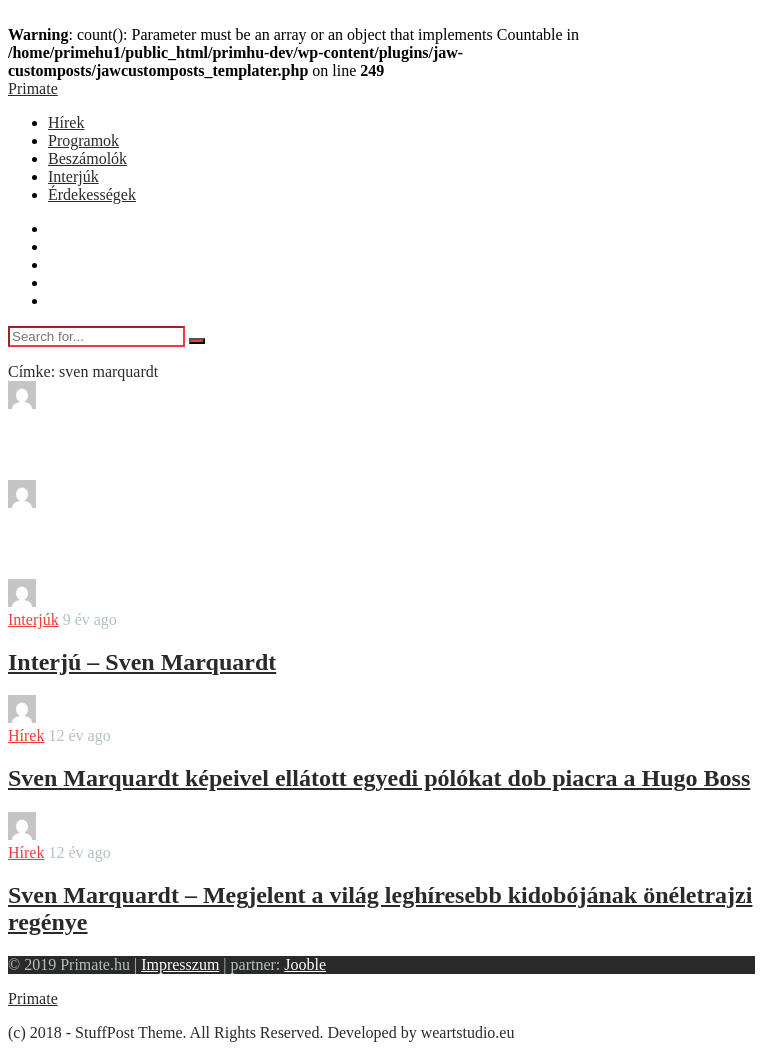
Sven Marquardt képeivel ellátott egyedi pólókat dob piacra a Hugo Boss (379, 778)
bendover (93, 403)
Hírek (66, 122)
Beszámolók (87, 158)
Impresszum (180, 964)
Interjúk (73, 176)
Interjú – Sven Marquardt (142, 662)
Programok (83, 140)
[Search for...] (96, 336)
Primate (33, 88)
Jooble (305, 964)
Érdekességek (92, 194)
